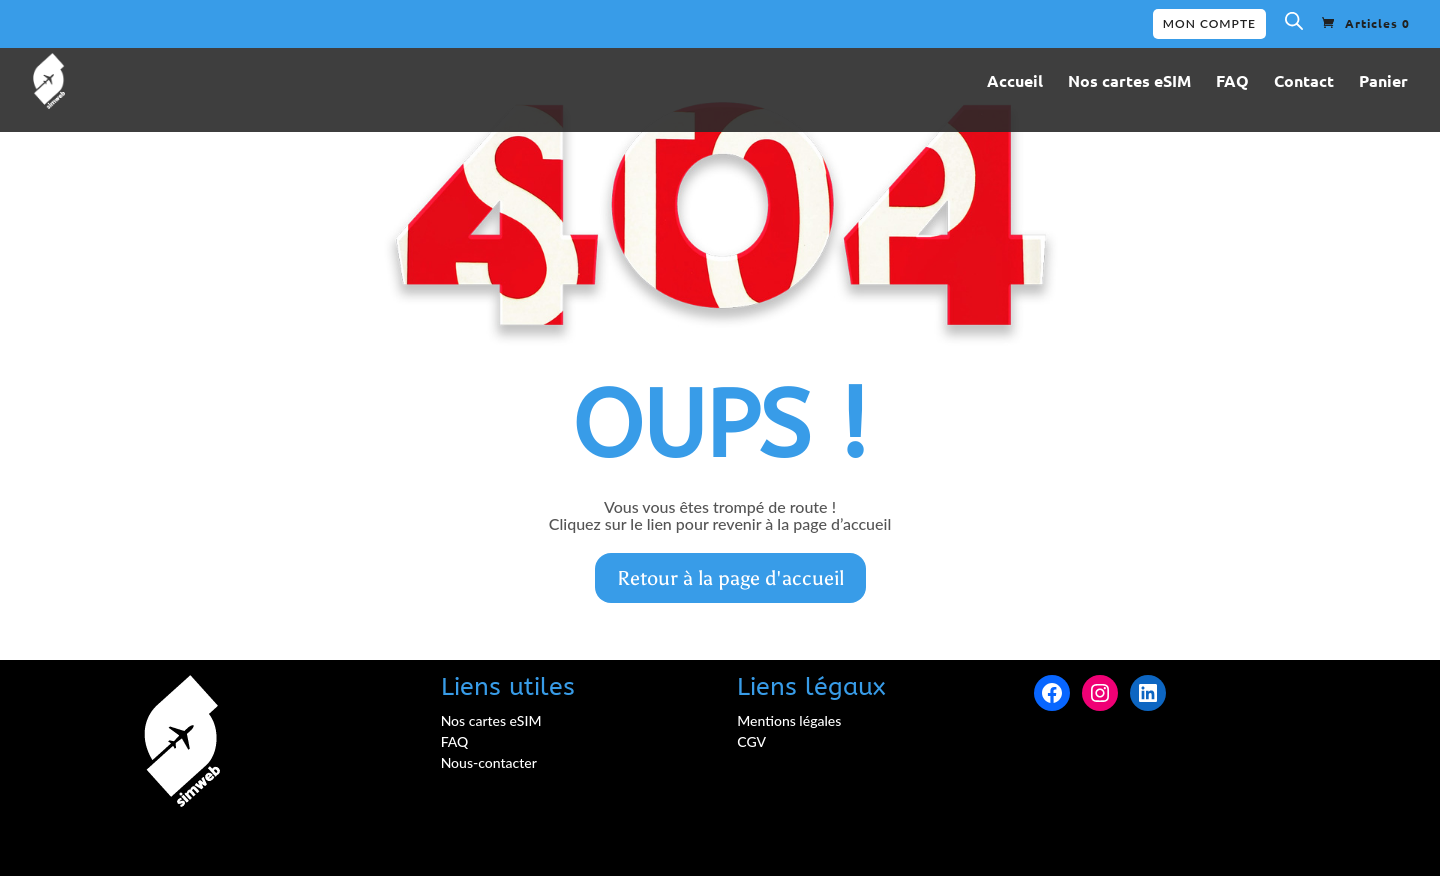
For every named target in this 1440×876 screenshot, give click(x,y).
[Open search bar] (1294, 25)
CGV (751, 741)
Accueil (1015, 82)
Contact (1304, 82)
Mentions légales (789, 720)
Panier (1383, 82)
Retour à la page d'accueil (730, 578)
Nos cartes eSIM (1129, 82)
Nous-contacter (489, 762)
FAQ (1232, 82)
